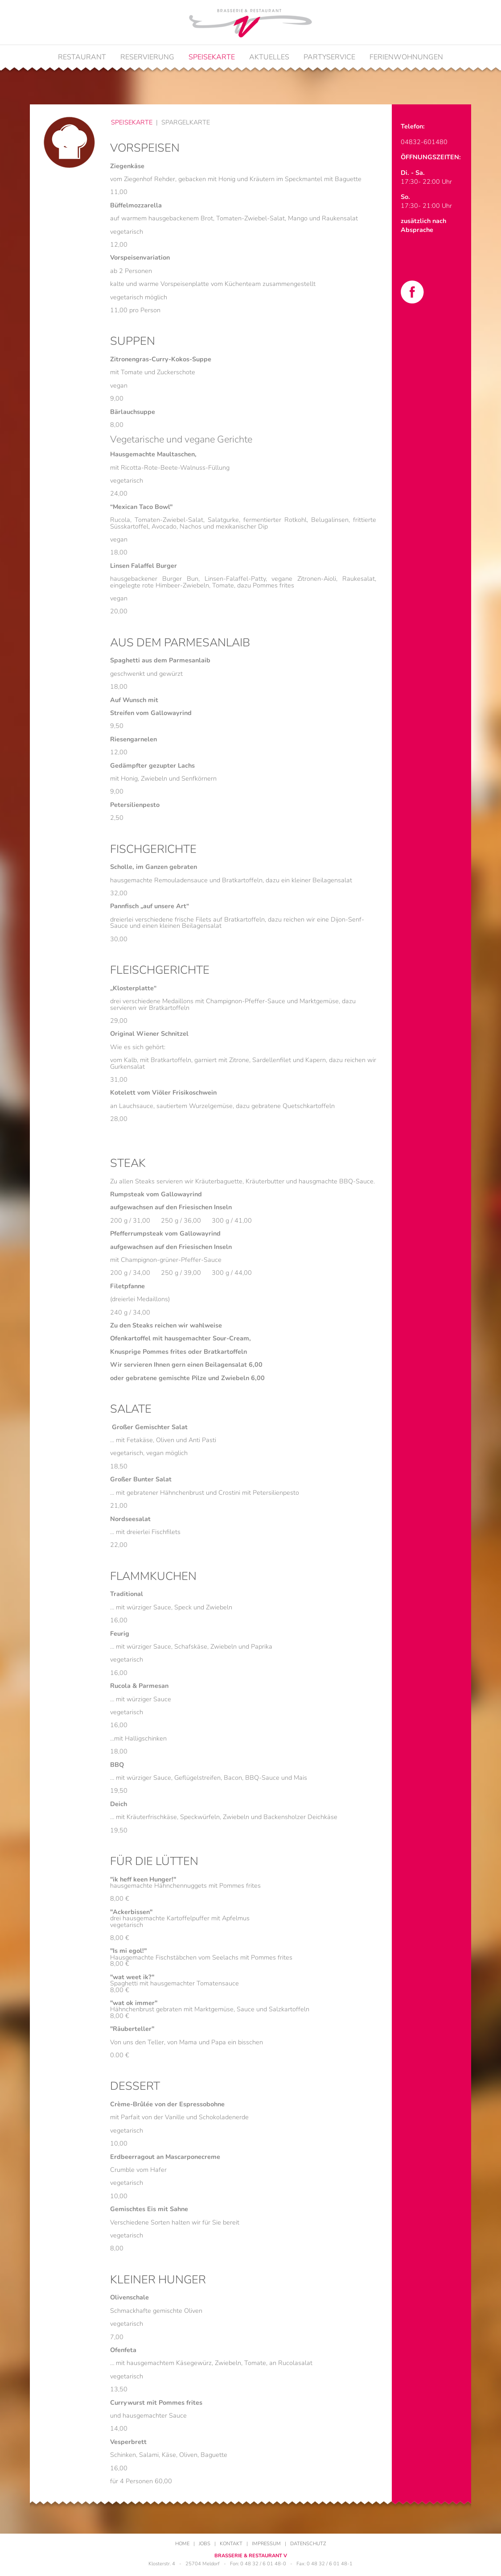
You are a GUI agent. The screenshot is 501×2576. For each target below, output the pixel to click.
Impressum (266, 2543)
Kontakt (231, 2543)
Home (182, 2543)
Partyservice (329, 57)
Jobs (204, 2543)
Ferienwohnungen (406, 57)
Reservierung (147, 57)
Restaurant (82, 57)
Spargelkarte (185, 122)
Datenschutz (308, 2543)
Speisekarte (212, 57)
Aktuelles (269, 57)
